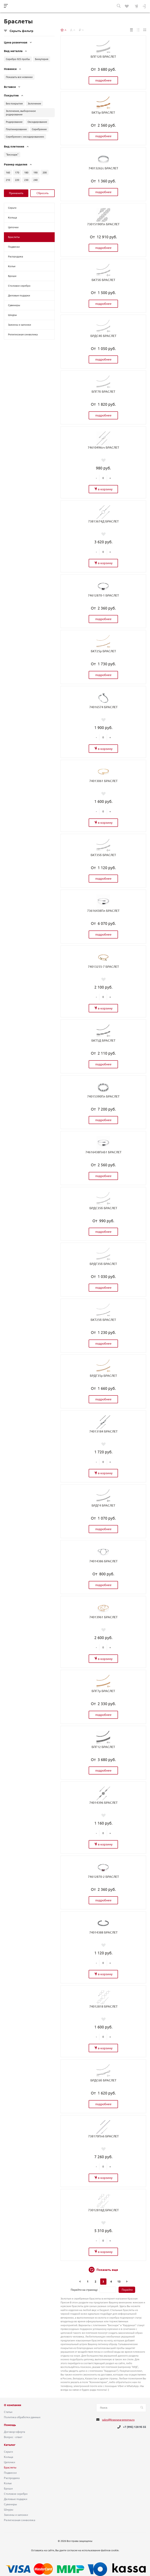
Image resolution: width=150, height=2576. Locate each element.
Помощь (10, 2425)
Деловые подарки (19, 295)
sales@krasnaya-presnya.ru (118, 2419)
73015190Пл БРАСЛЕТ (103, 224)
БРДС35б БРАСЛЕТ (103, 1208)
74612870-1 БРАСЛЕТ (103, 595)
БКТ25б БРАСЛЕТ (103, 1319)
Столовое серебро (19, 285)
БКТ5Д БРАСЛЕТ (103, 1040)
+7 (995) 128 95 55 (134, 2426)
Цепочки (13, 227)
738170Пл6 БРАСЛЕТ (103, 2136)
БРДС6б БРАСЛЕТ (103, 2080)
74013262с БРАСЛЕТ (103, 168)
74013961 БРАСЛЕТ (103, 1617)
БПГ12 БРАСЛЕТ (103, 1747)
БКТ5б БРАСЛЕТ (103, 280)
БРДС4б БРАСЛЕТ (103, 336)
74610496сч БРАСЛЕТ (103, 447)
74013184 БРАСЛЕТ (103, 1431)
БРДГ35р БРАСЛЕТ (103, 1375)
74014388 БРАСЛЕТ (103, 1932)
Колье (11, 266)
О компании (12, 2405)
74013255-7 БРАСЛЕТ (103, 966)
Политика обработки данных (22, 2417)
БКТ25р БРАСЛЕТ (103, 651)
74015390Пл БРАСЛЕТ (103, 1096)
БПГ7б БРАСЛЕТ (103, 391)
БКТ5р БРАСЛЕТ (103, 112)
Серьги (12, 207)
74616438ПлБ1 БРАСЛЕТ (103, 1152)
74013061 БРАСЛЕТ (103, 781)
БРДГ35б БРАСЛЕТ (103, 1263)
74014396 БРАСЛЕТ (103, 1802)
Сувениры (14, 305)
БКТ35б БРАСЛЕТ (103, 855)
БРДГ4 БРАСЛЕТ (103, 1505)
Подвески (14, 246)
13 (119, 2281)
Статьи (8, 2411)
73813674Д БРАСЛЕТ (103, 521)
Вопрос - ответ (13, 2437)
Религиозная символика (23, 334)
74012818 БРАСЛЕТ (103, 2006)
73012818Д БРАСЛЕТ (103, 2210)
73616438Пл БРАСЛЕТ (103, 910)
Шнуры (12, 315)
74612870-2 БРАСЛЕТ (103, 1876)
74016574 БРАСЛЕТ (103, 707)
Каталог (9, 2444)
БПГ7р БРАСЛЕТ (103, 1691)
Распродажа (15, 256)
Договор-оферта (14, 2431)
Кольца (12, 217)
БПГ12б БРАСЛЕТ (103, 56)
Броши (12, 276)
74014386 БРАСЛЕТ (103, 1561)
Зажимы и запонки (19, 324)
